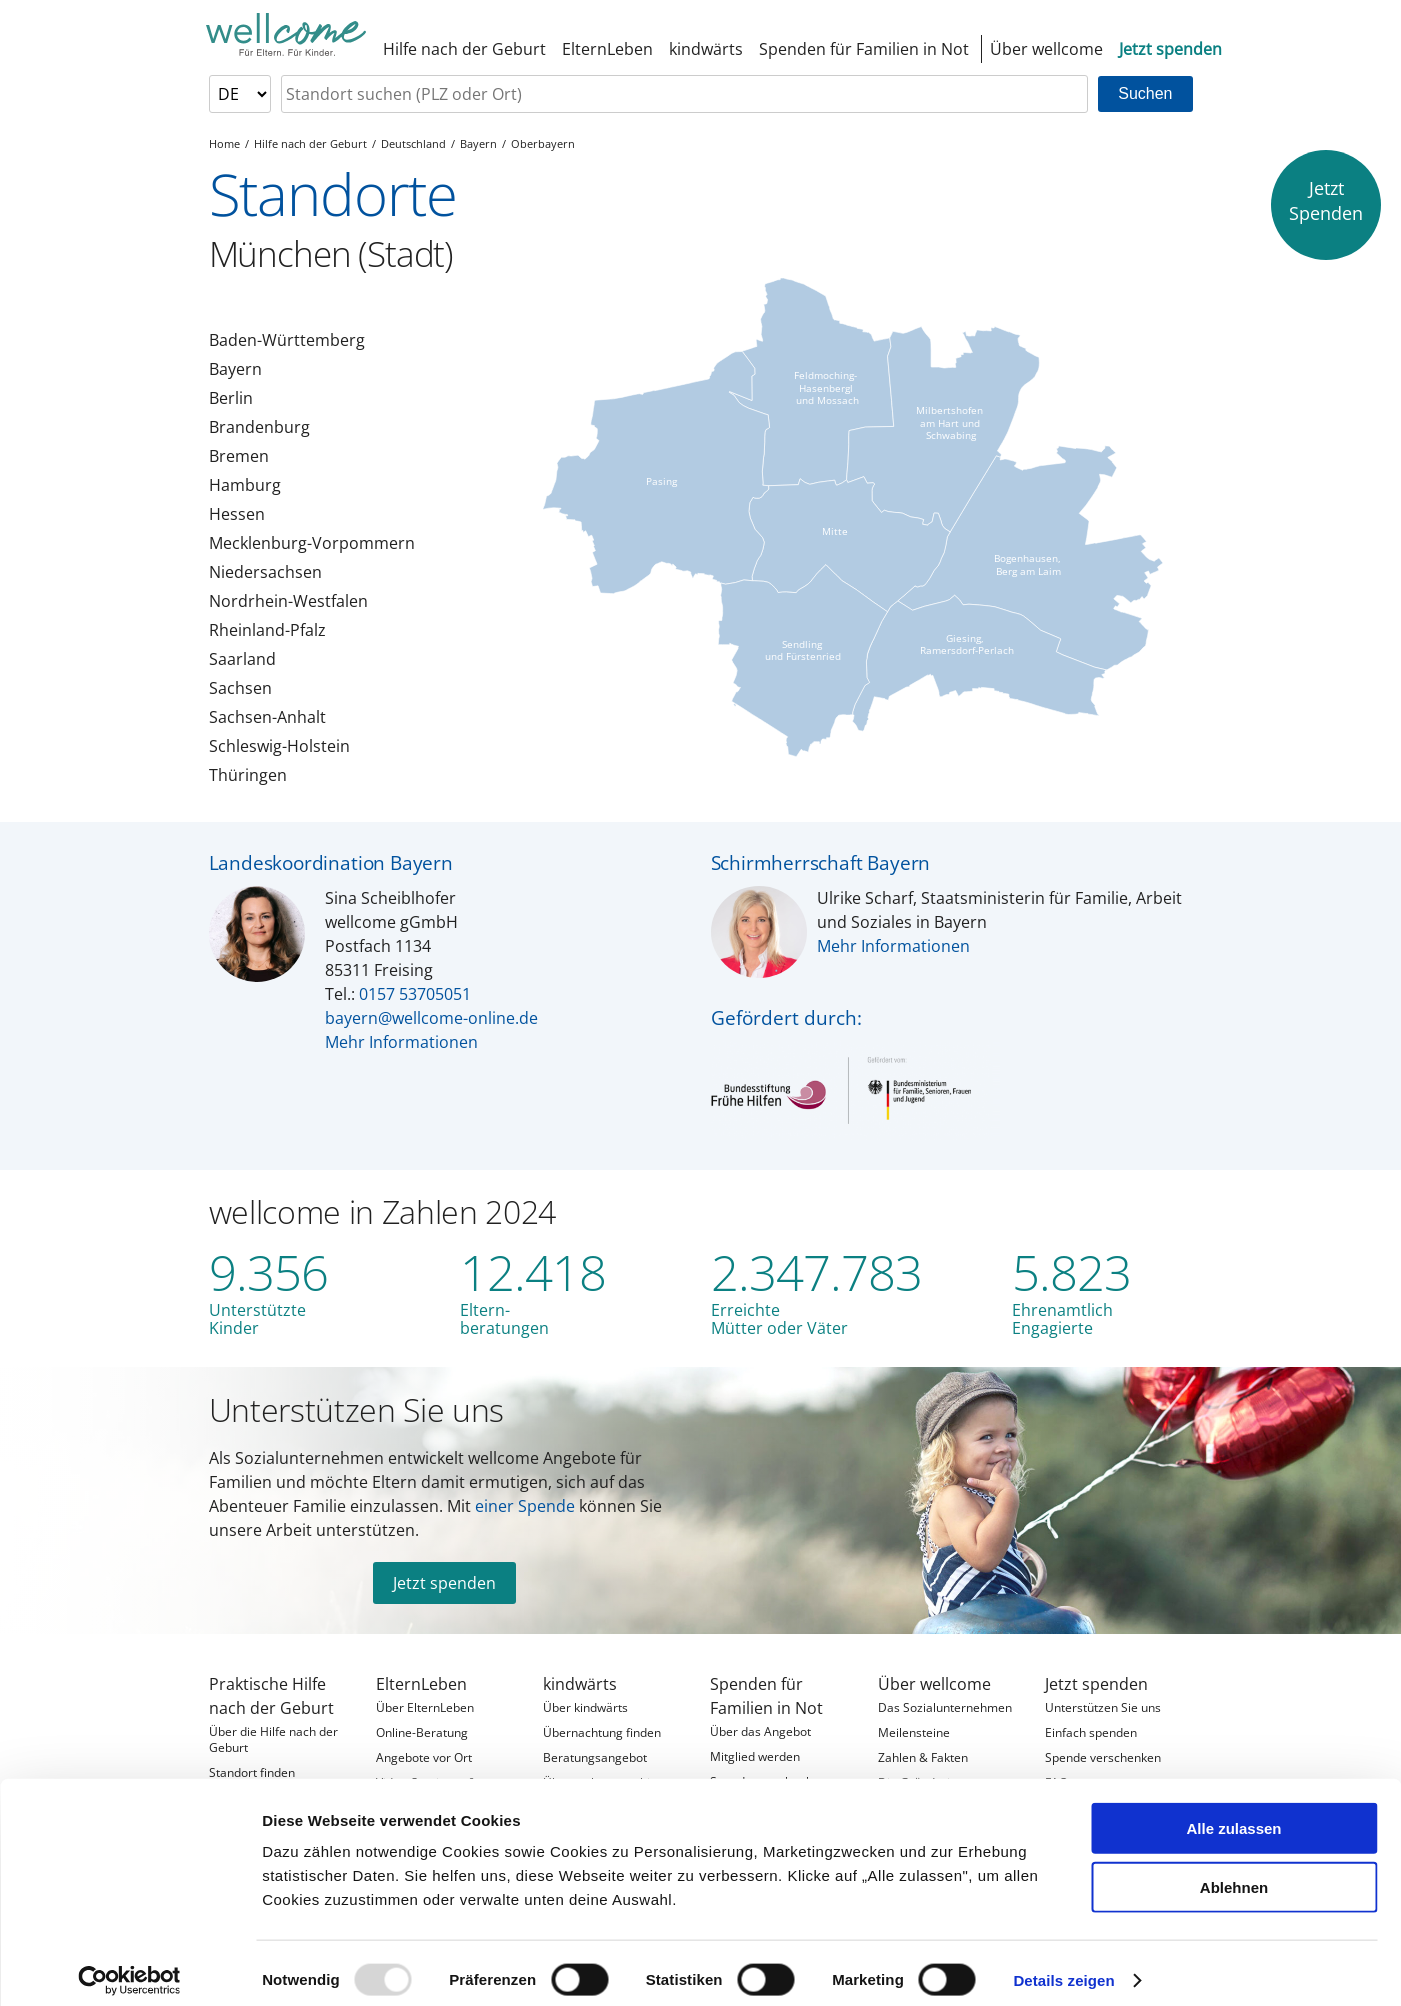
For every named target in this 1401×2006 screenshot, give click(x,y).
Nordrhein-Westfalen (288, 601)
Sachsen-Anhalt (267, 717)
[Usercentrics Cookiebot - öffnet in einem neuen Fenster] (129, 1967)
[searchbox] (685, 94)
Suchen (1145, 93)
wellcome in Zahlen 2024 (383, 1211)
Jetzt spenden (444, 1583)
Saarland (242, 659)
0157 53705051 (415, 994)
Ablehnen (1234, 1873)
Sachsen (240, 688)
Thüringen (248, 775)
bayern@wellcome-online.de (431, 1018)
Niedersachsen (265, 572)
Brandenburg (259, 427)
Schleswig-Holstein (279, 746)
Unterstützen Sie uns (357, 1409)
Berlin (231, 398)
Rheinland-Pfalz (267, 630)
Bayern (235, 369)
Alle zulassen (1233, 1814)
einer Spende (525, 1506)
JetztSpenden (1326, 200)
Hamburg (245, 485)
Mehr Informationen (401, 1042)
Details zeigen (1063, 1966)
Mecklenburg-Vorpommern (312, 543)
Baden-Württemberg (287, 340)
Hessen (237, 514)
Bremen (239, 456)
